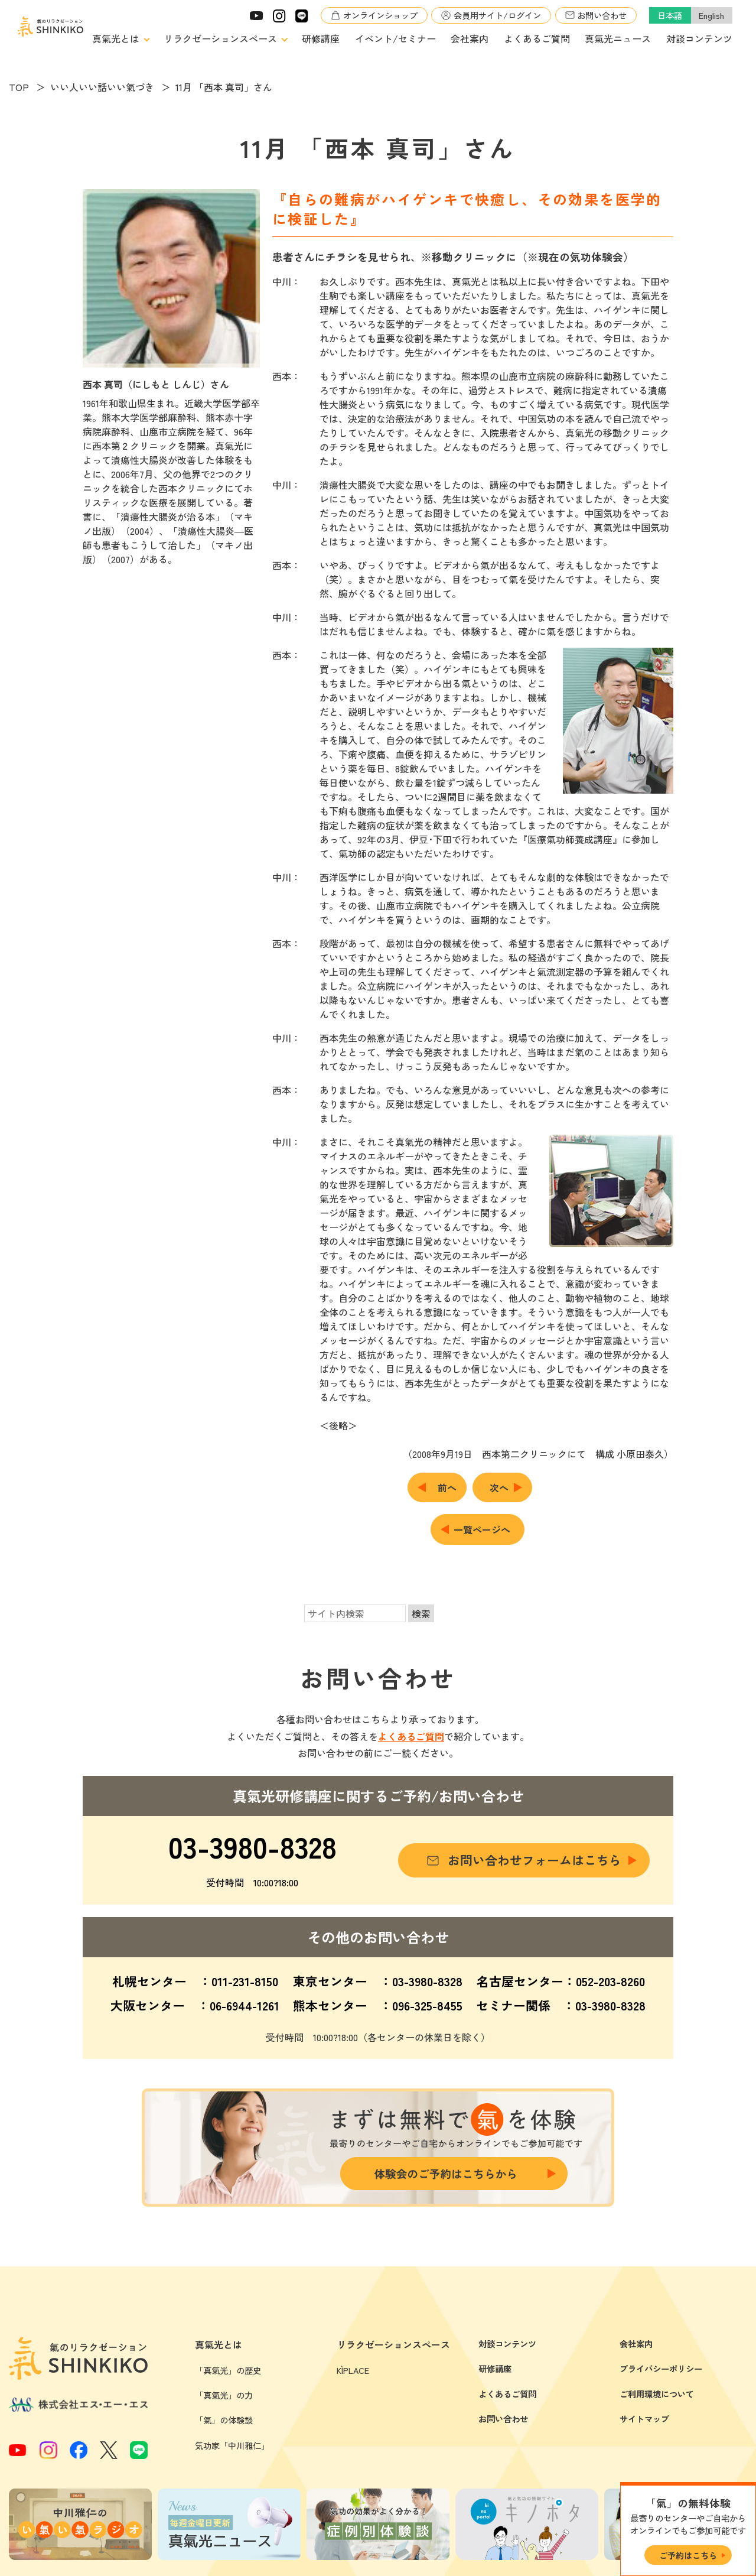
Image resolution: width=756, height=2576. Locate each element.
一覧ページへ (482, 1529)
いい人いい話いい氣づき (102, 87)
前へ (447, 1487)
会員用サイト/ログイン (497, 15)
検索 (421, 1613)
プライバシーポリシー (661, 2368)
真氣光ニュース (618, 38)
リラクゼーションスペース (220, 38)
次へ (499, 1487)
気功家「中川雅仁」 (232, 2445)
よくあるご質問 (537, 38)
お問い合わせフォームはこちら (534, 1860)
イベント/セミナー (395, 38)
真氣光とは (115, 38)
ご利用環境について (657, 2393)
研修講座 (321, 38)
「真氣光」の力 (224, 2395)
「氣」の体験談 (224, 2419)
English (711, 15)
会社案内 (469, 38)
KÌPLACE (353, 2370)
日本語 (669, 15)
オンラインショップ (380, 15)
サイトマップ (644, 2418)
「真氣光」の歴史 (228, 2370)
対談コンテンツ (699, 38)
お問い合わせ (602, 15)
